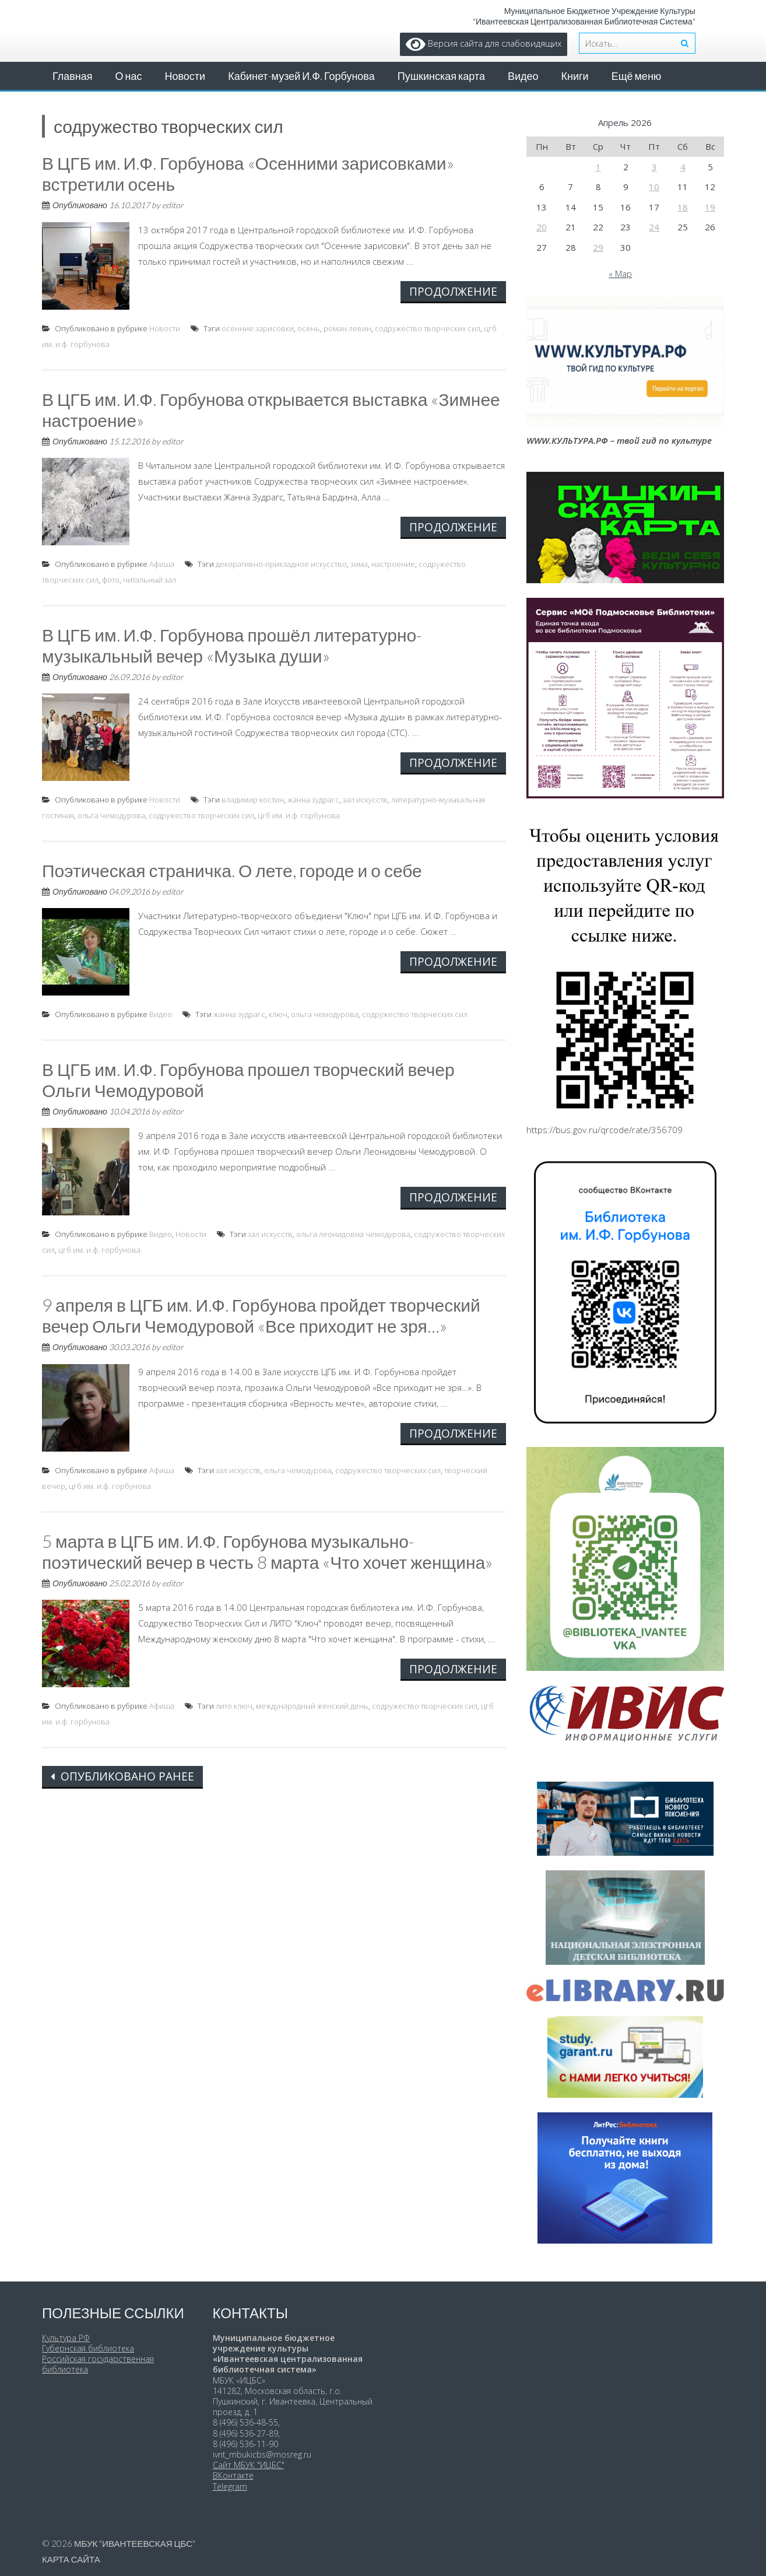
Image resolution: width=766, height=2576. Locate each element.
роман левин (347, 328)
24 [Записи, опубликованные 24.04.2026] (654, 227)
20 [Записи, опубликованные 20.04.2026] (541, 227)
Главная (72, 75)
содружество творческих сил (427, 328)
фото (111, 579)
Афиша (161, 564)
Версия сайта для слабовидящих (483, 43)
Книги (575, 75)
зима (359, 564)
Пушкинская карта (441, 75)
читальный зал (149, 579)
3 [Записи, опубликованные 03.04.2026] (654, 167)
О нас (128, 75)
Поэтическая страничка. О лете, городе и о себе (232, 870)
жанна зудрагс (313, 799)
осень (308, 328)
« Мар (620, 273)
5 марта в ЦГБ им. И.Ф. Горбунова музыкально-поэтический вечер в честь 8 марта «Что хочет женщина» (267, 1551)
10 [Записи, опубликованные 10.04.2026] (654, 186)
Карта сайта (71, 2559)
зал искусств (365, 799)
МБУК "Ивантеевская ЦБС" (134, 2543)
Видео (523, 75)
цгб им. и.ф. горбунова (299, 815)
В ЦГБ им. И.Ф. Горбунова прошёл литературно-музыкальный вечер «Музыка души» (232, 645)
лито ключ (234, 1706)
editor (173, 205)
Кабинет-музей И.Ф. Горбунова (301, 75)
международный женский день (312, 1706)
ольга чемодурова (111, 815)
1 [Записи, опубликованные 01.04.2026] (598, 167)
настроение (393, 564)
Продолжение (453, 291)
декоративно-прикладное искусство (281, 564)
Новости (184, 75)
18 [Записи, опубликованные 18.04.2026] (682, 207)
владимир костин (253, 799)
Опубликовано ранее (126, 1776)
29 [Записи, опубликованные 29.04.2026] (598, 247)
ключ (278, 1014)
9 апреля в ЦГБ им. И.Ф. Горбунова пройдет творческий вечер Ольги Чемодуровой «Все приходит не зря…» (261, 1315)
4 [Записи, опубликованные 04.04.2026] (683, 167)
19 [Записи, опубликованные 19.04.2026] (710, 207)
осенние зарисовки (258, 328)
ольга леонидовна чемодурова (353, 1234)
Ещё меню (637, 75)
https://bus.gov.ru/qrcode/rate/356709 (604, 1129)
